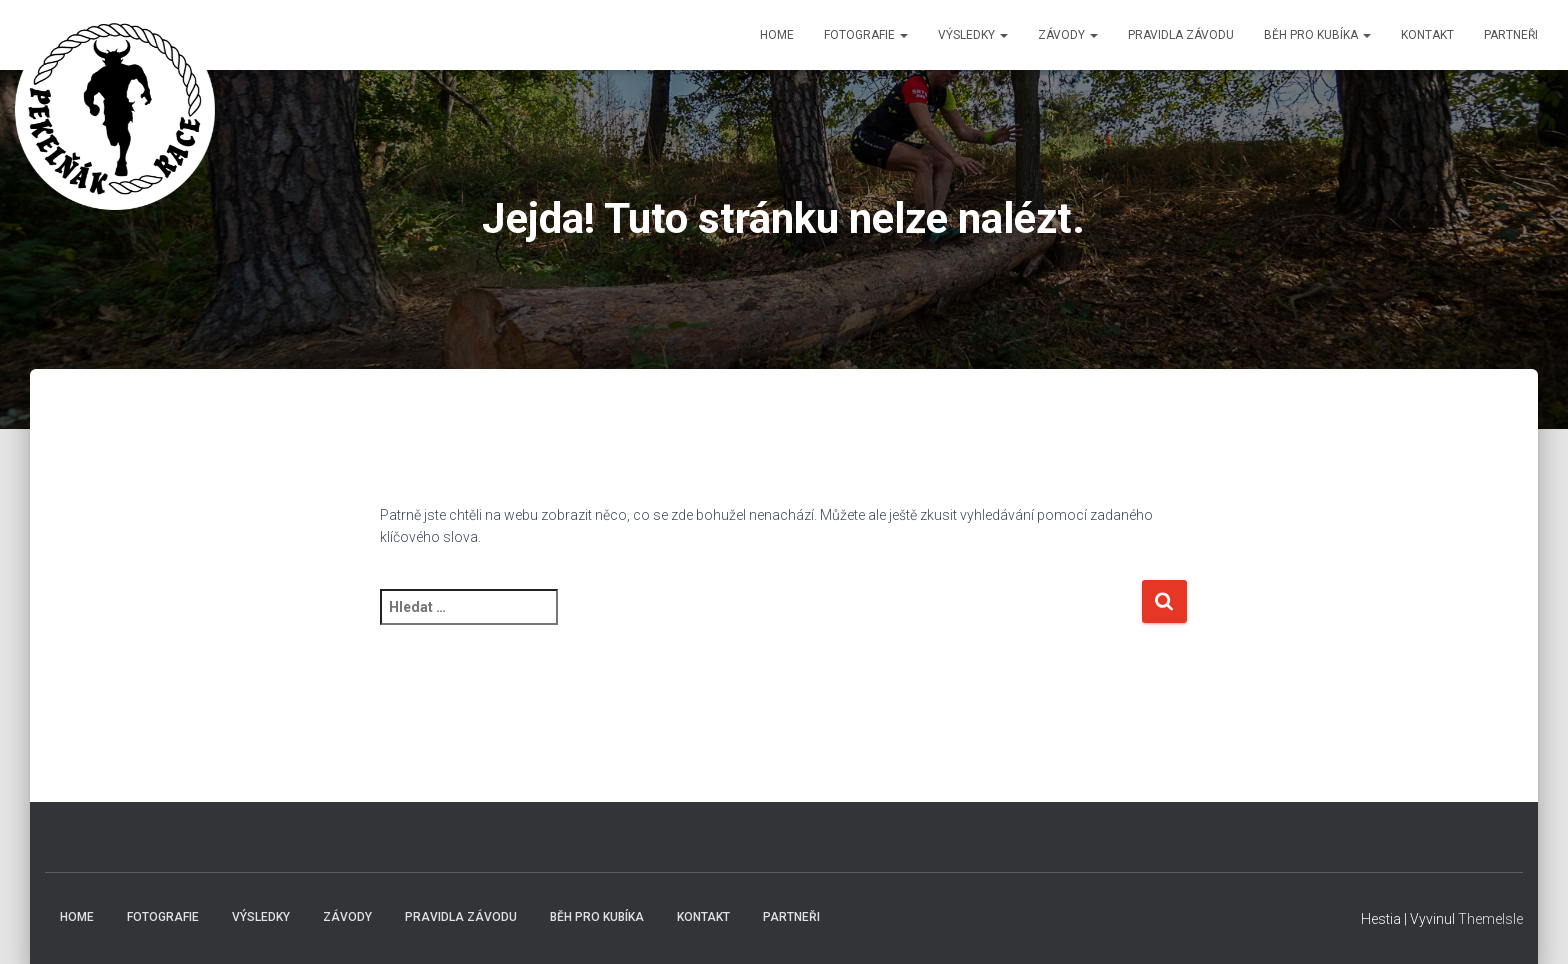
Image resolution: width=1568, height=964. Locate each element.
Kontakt (1427, 35)
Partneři (1511, 35)
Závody (1068, 35)
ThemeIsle (1490, 919)
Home (777, 35)
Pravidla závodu (1181, 35)
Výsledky (973, 35)
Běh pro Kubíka (1317, 35)
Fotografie (866, 35)
